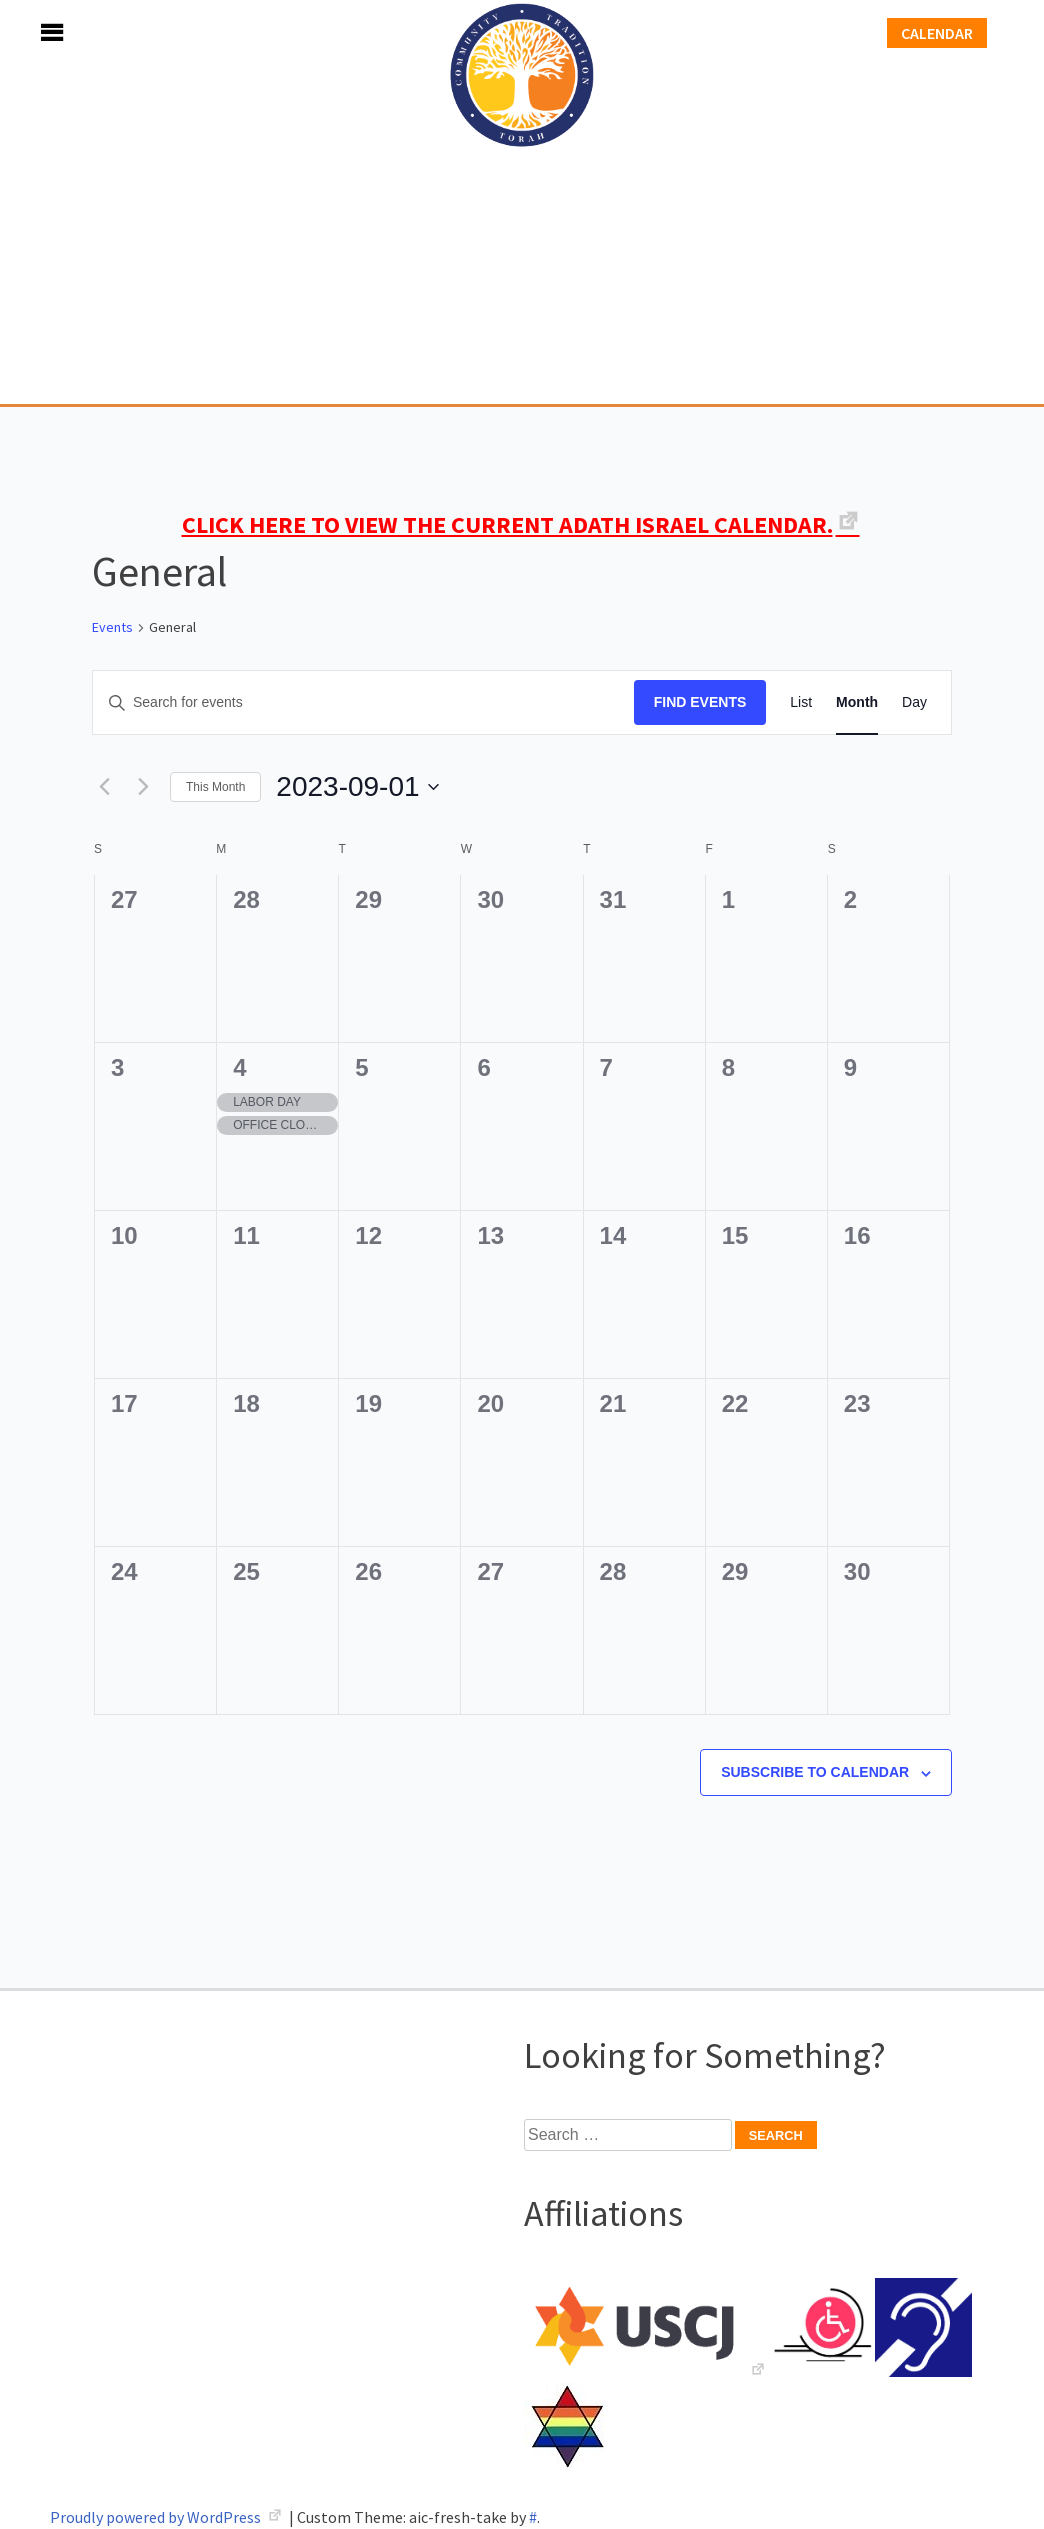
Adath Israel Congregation (522, 202)
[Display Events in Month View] (857, 702)
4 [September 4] (239, 1067)
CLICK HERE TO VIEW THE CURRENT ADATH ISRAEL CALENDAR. (507, 524)
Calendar (937, 33)
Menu (30, 32)
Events (112, 627)
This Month (215, 787)
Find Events (700, 702)
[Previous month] (104, 787)
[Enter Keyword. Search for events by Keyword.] (363, 702)
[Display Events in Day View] (914, 702)
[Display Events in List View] (801, 702)
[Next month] (143, 787)
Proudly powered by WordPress (157, 2517)
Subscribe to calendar (815, 1772)
